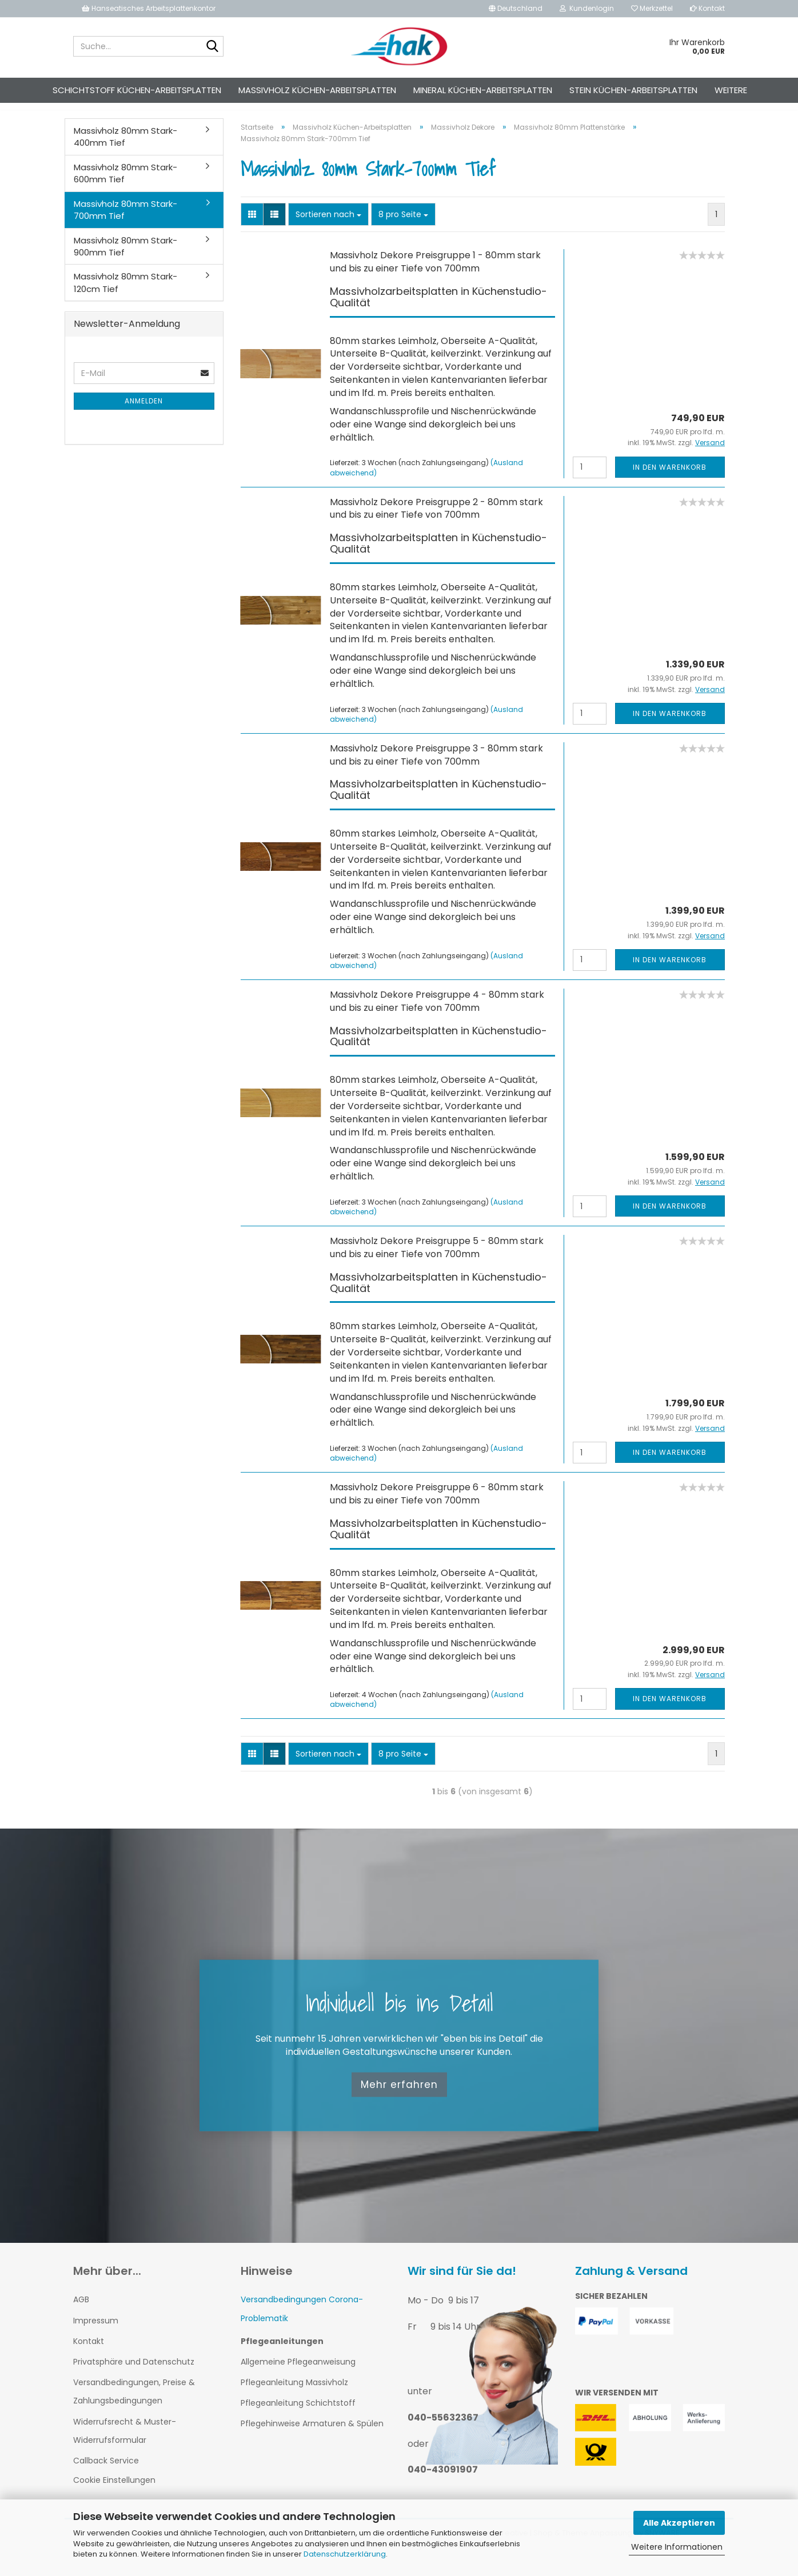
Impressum (95, 2331)
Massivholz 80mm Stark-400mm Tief (125, 147)
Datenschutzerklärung (345, 2554)
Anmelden (144, 411)
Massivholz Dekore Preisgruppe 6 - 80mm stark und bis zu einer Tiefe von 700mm (437, 1504)
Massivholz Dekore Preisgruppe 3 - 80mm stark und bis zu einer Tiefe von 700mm (436, 765)
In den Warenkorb (670, 477)
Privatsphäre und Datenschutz (133, 2372)
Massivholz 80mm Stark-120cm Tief (125, 293)
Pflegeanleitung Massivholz (294, 2392)
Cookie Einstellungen (114, 2490)
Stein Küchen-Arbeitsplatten (633, 90)
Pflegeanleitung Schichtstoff (298, 2413)
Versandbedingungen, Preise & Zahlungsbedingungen (134, 2402)
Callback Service (106, 2471)
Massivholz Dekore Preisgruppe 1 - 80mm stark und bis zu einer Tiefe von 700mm (435, 272)
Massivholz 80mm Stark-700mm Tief (125, 220)
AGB (81, 2309)
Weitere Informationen (677, 2547)
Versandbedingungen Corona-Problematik (302, 2319)
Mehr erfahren (399, 2095)
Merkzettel (652, 8)
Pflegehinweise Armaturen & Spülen (312, 2433)
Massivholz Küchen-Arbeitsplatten (317, 90)
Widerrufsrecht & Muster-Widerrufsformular (124, 2441)
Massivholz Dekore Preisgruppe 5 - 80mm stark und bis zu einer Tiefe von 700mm (437, 1258)
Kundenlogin (587, 8)
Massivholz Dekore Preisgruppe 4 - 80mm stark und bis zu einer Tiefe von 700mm (437, 1011)
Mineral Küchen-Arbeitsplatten (482, 90)
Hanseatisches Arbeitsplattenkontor (149, 8)
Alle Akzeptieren (679, 2523)
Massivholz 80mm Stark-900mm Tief (125, 257)
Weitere (731, 90)
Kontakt (707, 8)
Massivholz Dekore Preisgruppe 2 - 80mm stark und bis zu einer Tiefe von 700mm (436, 519)
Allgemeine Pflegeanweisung (298, 2372)
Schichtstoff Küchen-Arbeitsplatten (137, 90)
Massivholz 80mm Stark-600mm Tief (125, 183)
